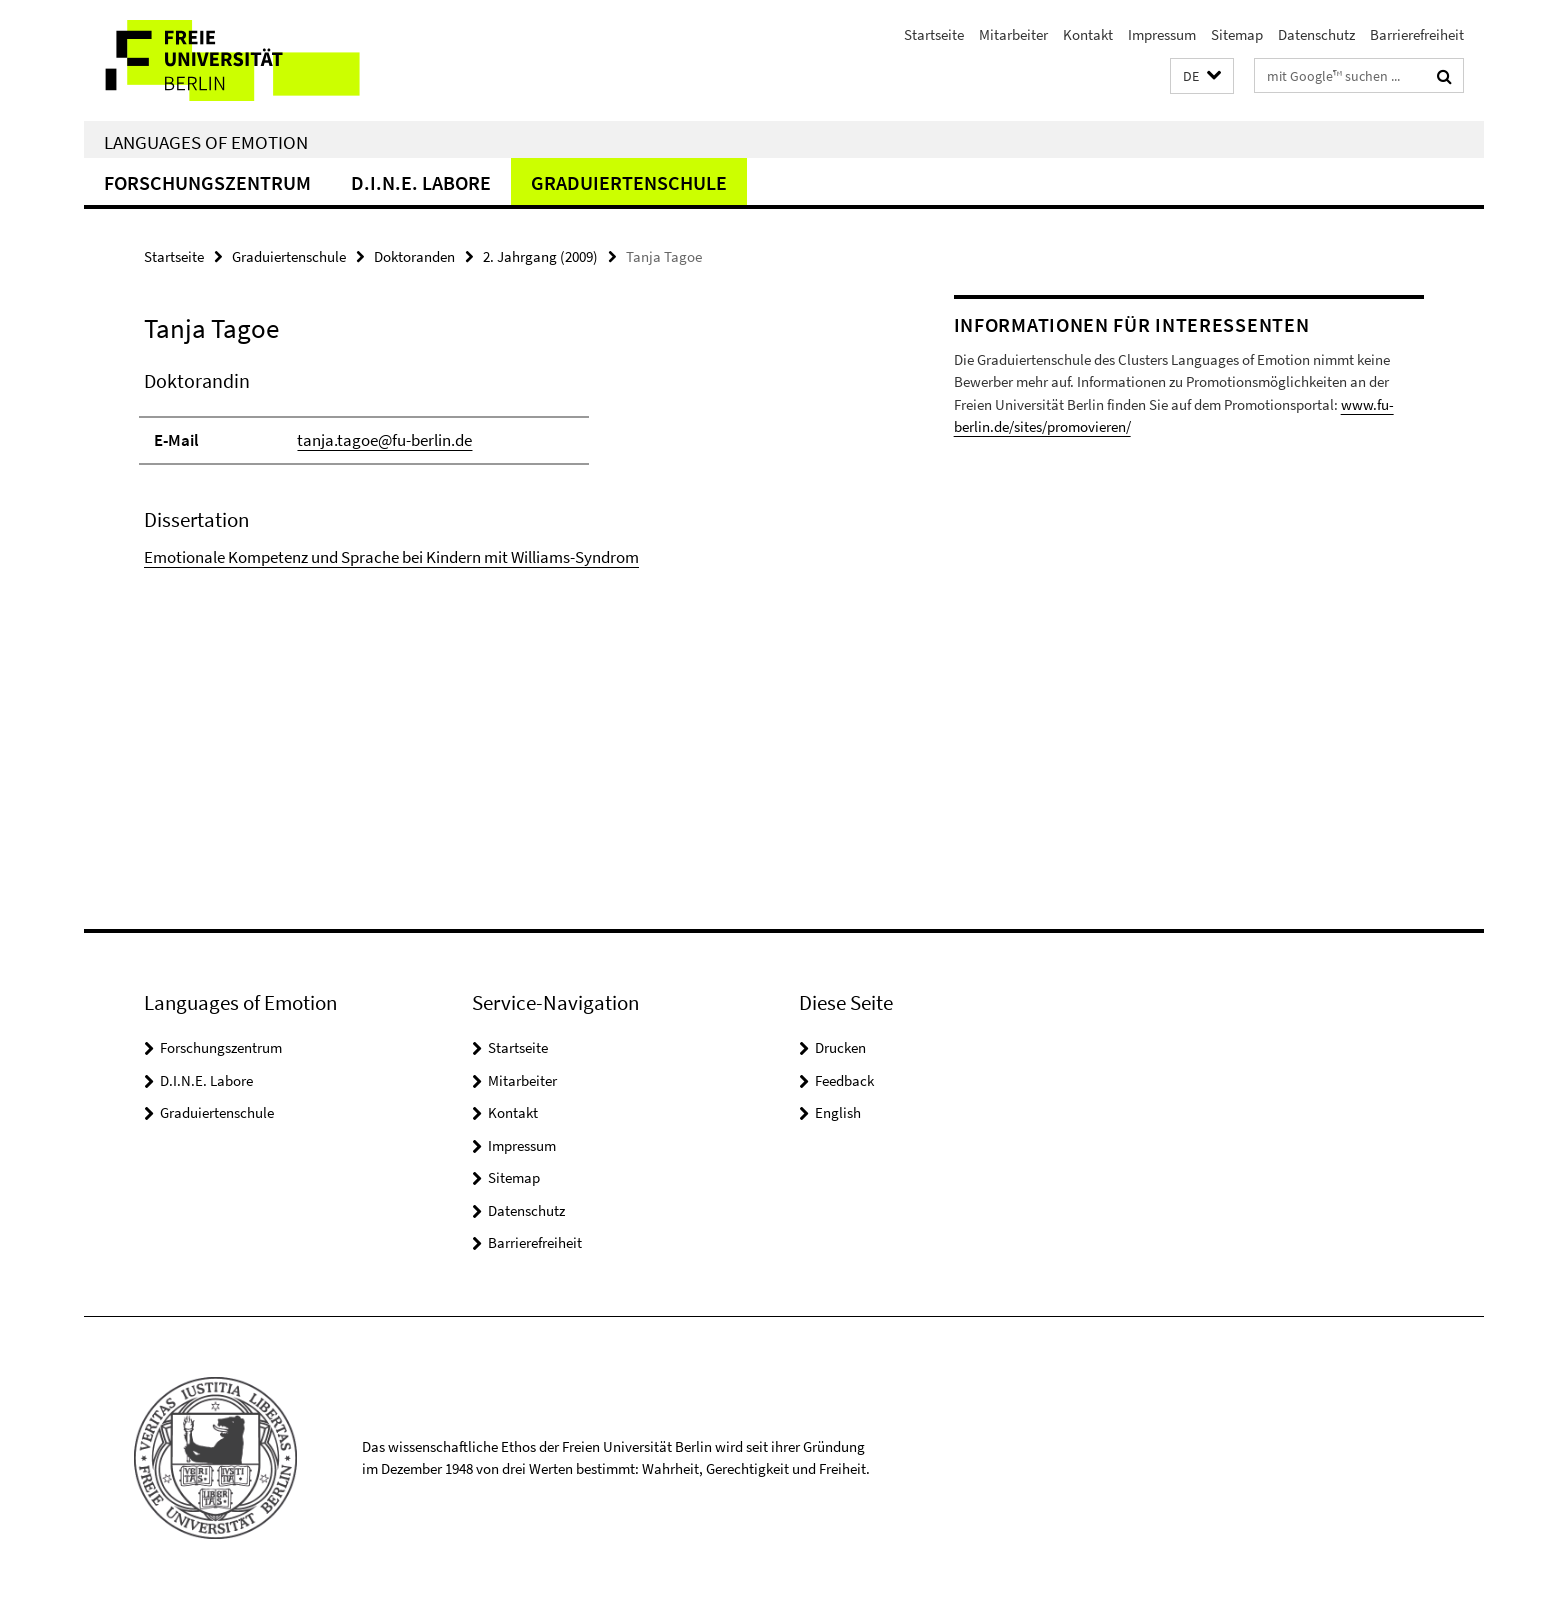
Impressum (1162, 34)
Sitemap (1237, 34)
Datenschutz (1316, 34)
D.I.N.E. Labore (421, 182)
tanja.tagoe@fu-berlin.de (384, 440)
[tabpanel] (511, 468)
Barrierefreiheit (1417, 34)
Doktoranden (414, 256)
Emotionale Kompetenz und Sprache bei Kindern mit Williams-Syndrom (391, 557)
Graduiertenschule (629, 182)
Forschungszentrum (207, 182)
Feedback (844, 1080)
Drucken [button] (840, 1047)
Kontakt (1088, 34)
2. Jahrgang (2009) (540, 256)
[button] (1202, 76)
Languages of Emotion (206, 142)
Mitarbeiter (1013, 34)
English (838, 1112)
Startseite (934, 34)
